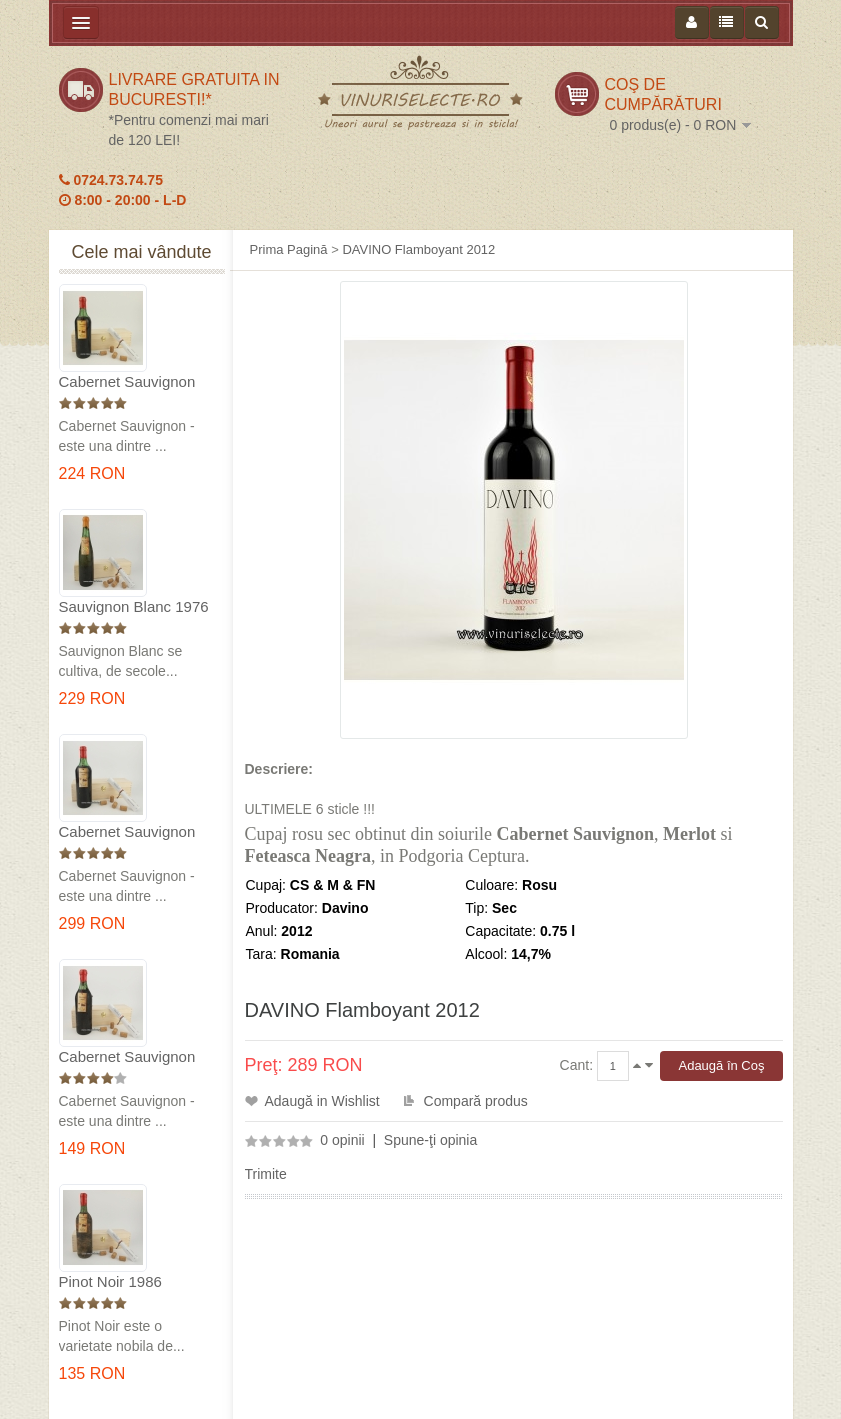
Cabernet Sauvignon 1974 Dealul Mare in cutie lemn (127, 832)
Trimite (266, 1174)
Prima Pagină (289, 249)
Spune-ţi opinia (430, 1140)
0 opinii (342, 1140)
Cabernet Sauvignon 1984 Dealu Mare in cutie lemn (127, 1057)
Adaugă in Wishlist (322, 1101)
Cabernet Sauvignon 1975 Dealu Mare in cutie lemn (127, 382)
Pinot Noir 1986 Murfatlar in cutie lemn (133, 1282)
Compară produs (476, 1101)
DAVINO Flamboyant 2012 (418, 249)
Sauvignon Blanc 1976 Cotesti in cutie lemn (134, 607)
